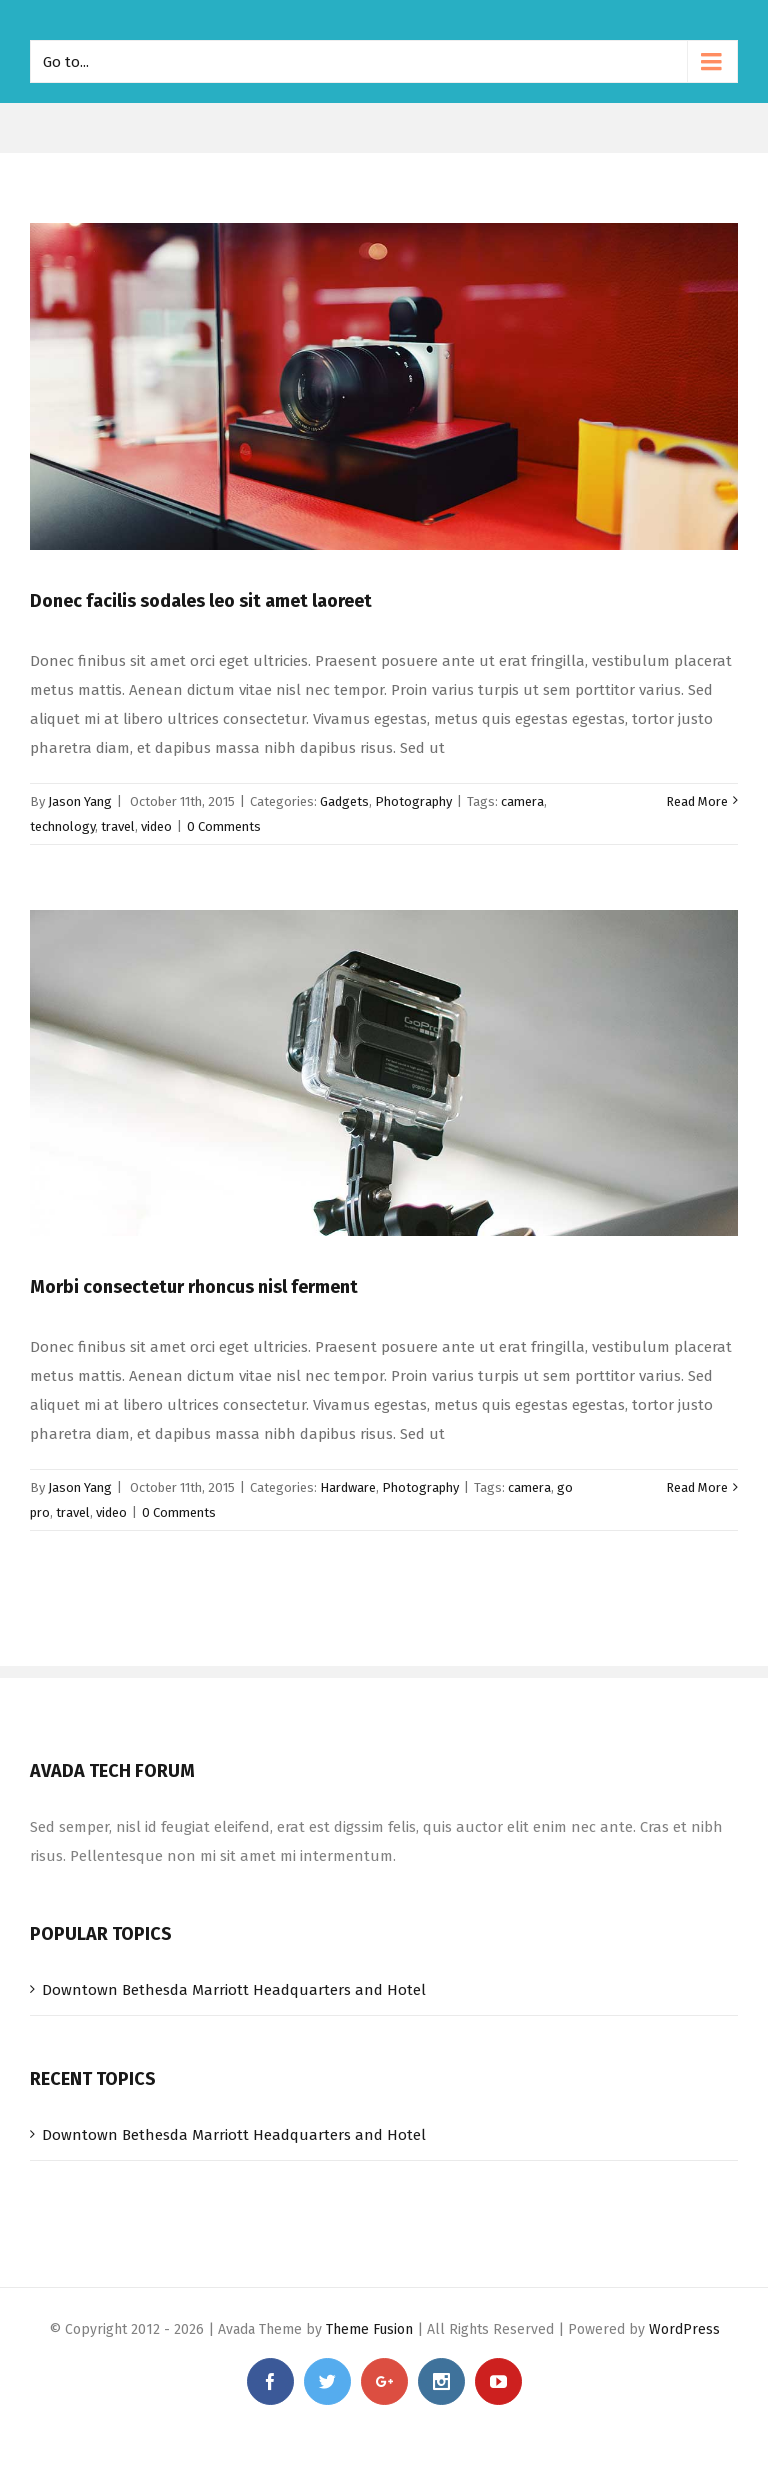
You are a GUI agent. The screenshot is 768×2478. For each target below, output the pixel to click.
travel (118, 826)
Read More (697, 801)
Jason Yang (80, 801)
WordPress (684, 2329)
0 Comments (224, 826)
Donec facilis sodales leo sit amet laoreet (201, 601)
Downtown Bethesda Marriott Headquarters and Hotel (234, 1990)
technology (62, 826)
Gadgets (344, 801)
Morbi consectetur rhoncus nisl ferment (194, 1287)
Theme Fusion (369, 2329)
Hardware (348, 1487)
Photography (413, 801)
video (156, 826)
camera (522, 801)
